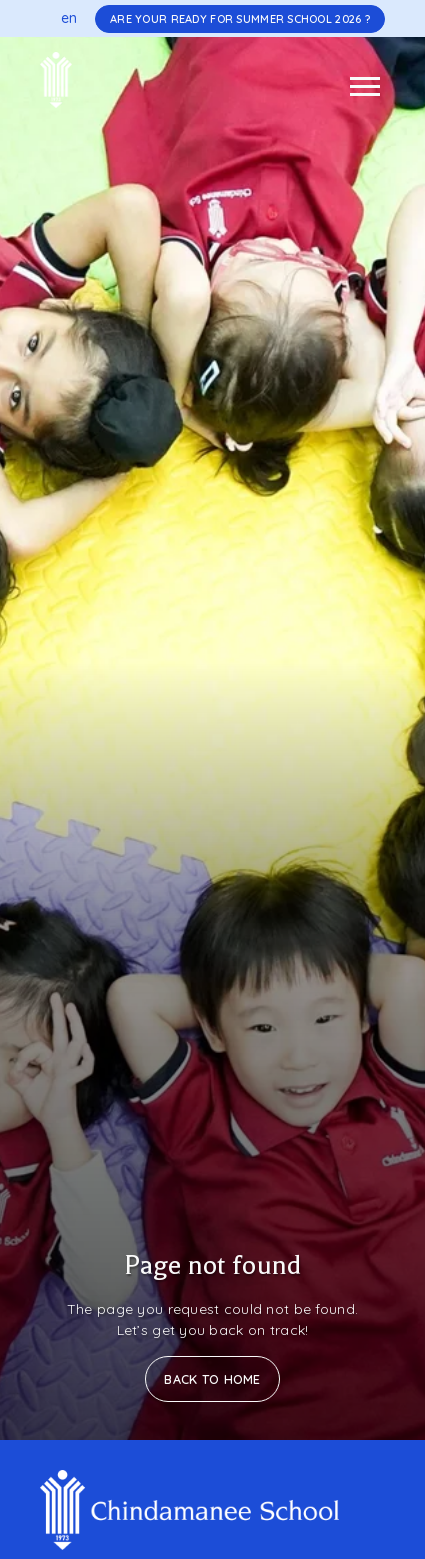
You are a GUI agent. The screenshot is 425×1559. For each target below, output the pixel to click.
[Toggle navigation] (365, 86)
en (69, 18)
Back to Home (212, 1379)
